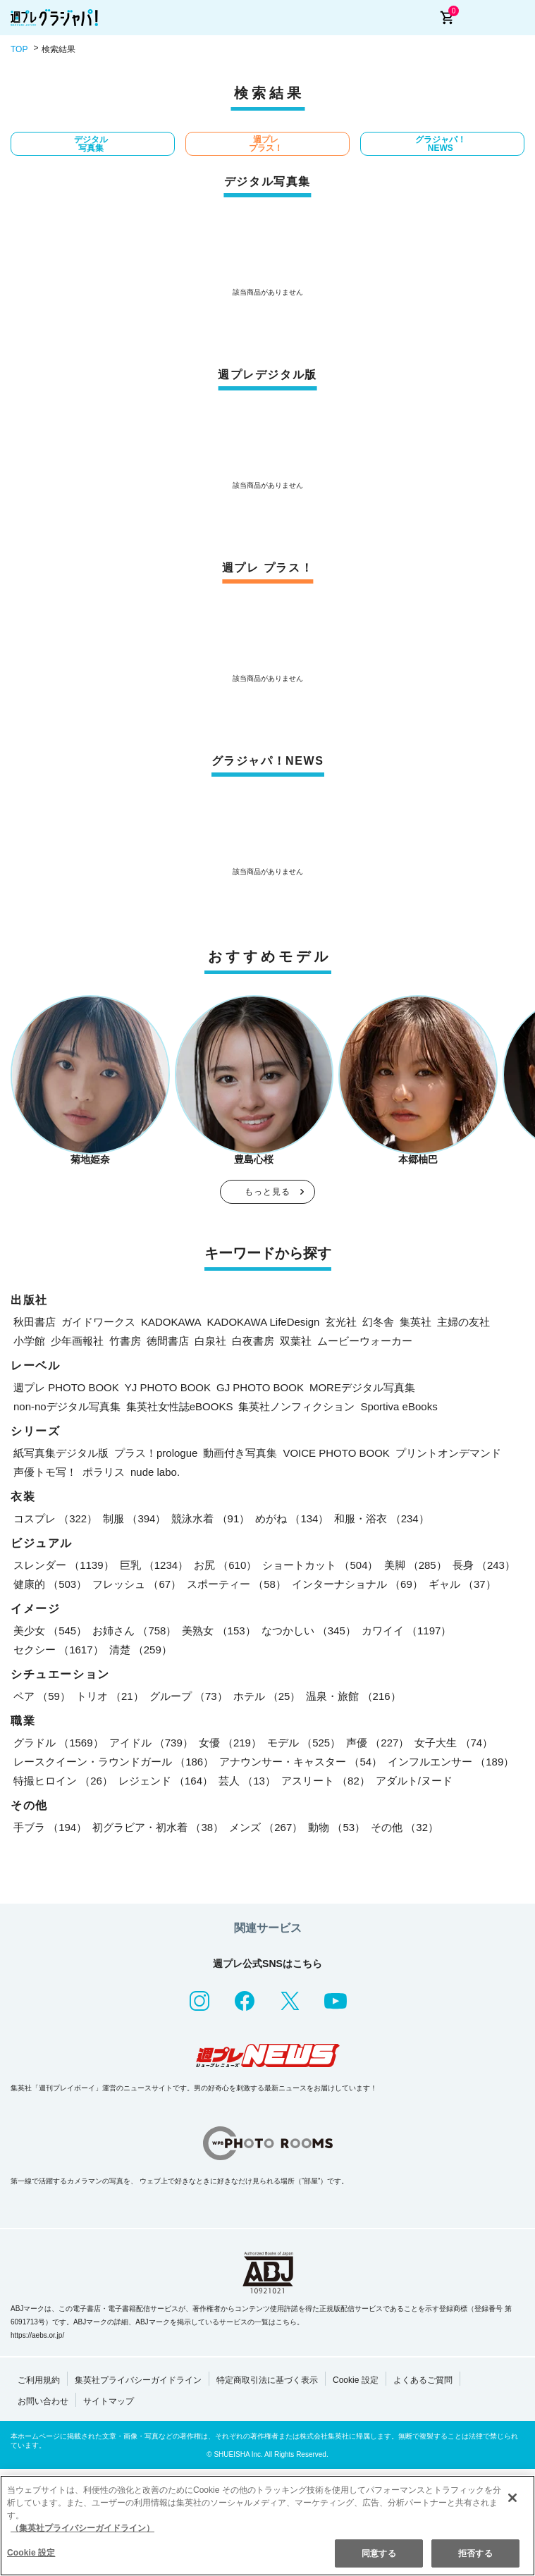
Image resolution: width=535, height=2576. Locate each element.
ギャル (462, 1584)
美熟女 (218, 1631)
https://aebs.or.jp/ (37, 2335)
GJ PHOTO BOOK (260, 1387)
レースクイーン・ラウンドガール (113, 1762)
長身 (484, 1565)
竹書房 (125, 1341)
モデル (303, 1743)
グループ (188, 1696)
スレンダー (63, 1565)
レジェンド (165, 1781)
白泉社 (210, 1341)
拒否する (475, 2553)
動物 (336, 1827)
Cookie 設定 (356, 2380)
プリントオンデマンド (448, 1453)
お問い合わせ (43, 2401)
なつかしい (309, 1631)
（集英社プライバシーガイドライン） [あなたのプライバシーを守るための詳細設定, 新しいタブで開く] (82, 2528)
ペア (41, 1696)
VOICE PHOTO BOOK (336, 1453)
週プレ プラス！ (266, 144)
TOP (19, 49)
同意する (378, 2553)
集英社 (415, 1322)
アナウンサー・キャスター (300, 1762)
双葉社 (296, 1341)
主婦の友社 (463, 1322)
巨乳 (154, 1565)
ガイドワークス (98, 1322)
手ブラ (50, 1827)
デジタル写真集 (91, 144)
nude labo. (155, 1472)
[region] (267, 2525)
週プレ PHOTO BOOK (66, 1387)
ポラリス (103, 1472)
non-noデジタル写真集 (67, 1406)
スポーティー (236, 1584)
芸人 (247, 1781)
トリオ (110, 1696)
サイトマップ (108, 2401)
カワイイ (407, 1631)
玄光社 (341, 1322)
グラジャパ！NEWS (440, 144)
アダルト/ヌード (414, 1781)
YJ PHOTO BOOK (168, 1387)
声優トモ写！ (45, 1472)
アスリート (325, 1781)
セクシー (58, 1650)
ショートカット (320, 1565)
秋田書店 (34, 1322)
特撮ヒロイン (63, 1781)
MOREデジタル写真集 (362, 1387)
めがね (291, 1518)
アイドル (151, 1743)
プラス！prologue (155, 1453)
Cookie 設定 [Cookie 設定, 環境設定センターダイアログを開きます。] (31, 2553)
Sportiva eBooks (398, 1406)
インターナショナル (357, 1584)
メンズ (265, 1827)
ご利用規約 (39, 2380)
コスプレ (55, 1518)
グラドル (58, 1743)
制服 (134, 1518)
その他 (404, 1827)
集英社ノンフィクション (296, 1406)
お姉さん (134, 1631)
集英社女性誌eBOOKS (179, 1406)
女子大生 (453, 1743)
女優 (230, 1743)
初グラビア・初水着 (157, 1827)
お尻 (225, 1565)
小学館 (29, 1341)
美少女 (50, 1631)
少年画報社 (77, 1341)
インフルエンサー (451, 1762)
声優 (377, 1743)
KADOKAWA (171, 1322)
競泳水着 (210, 1518)
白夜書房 (253, 1341)
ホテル (267, 1696)
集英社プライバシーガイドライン (138, 2380)
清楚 (140, 1650)
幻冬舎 (378, 1322)
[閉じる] (512, 2497)
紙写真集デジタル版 (61, 1453)
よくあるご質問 (423, 2380)
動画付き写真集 (240, 1453)
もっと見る (268, 1192)
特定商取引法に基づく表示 (267, 2380)
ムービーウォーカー (364, 1341)
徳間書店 (168, 1341)
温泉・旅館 (353, 1696)
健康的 (50, 1584)
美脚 (415, 1565)
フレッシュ (136, 1584)
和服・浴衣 (381, 1518)
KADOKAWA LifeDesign (263, 1322)
